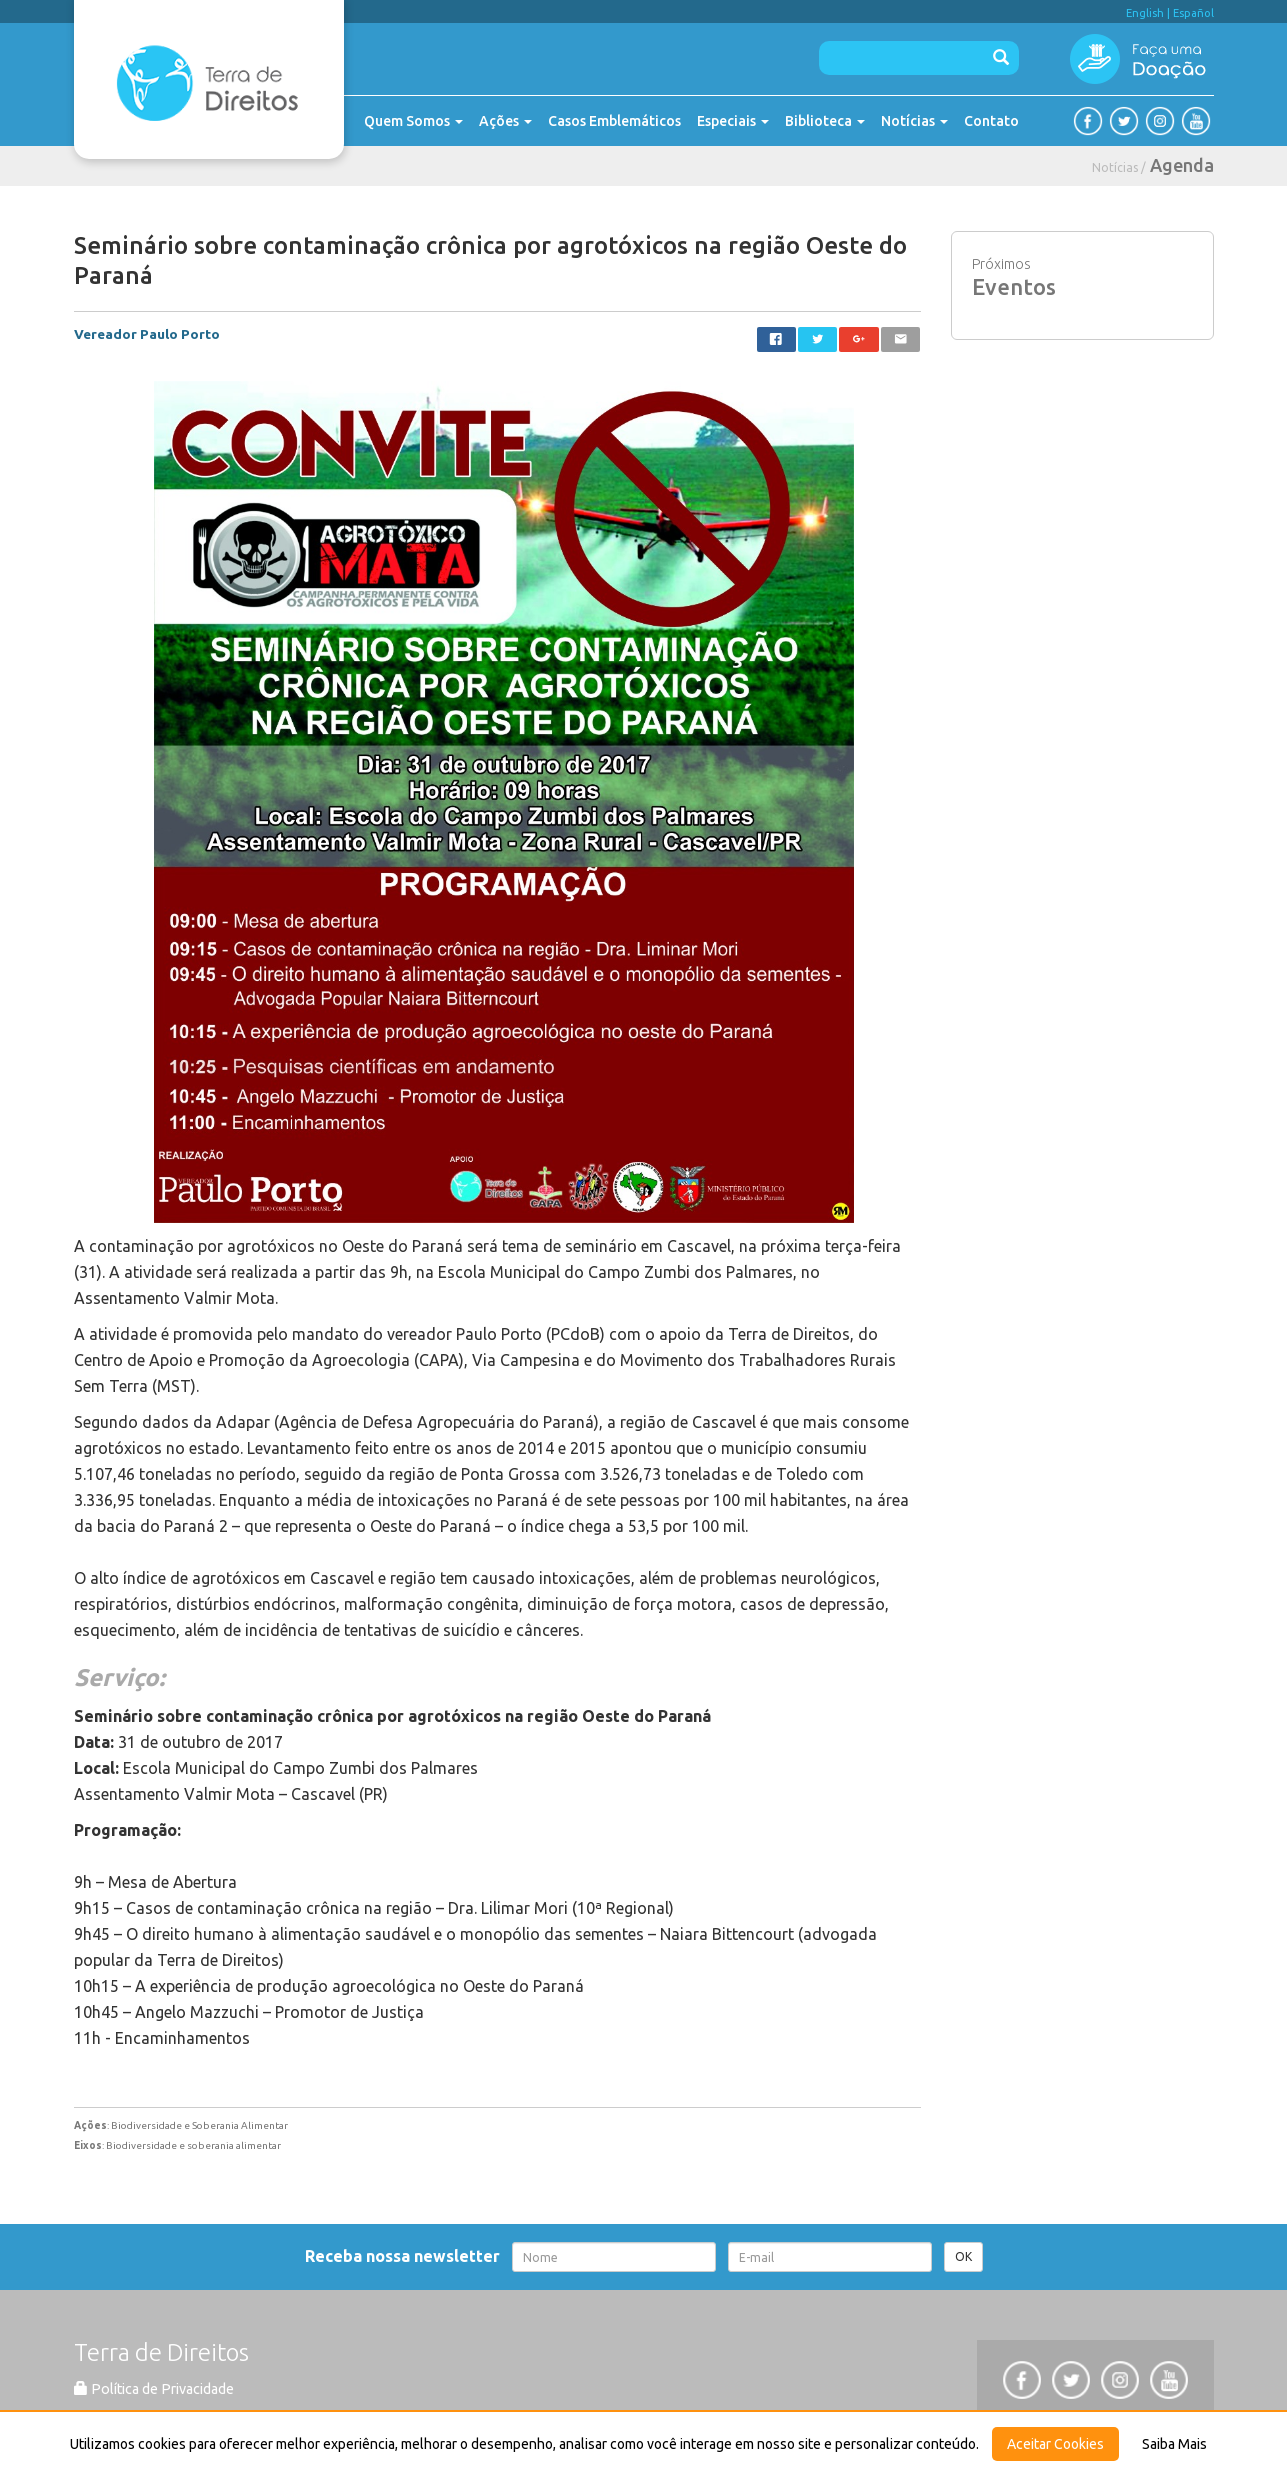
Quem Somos (413, 121)
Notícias (914, 121)
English (1145, 13)
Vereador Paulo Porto (147, 334)
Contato (991, 121)
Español (1193, 13)
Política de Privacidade (154, 2389)
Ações (505, 121)
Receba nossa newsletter (406, 2256)
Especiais (733, 121)
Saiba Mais (1174, 2444)
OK (963, 2256)
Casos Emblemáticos (614, 121)
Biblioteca (825, 121)
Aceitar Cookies (1055, 2444)
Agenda (1182, 165)
